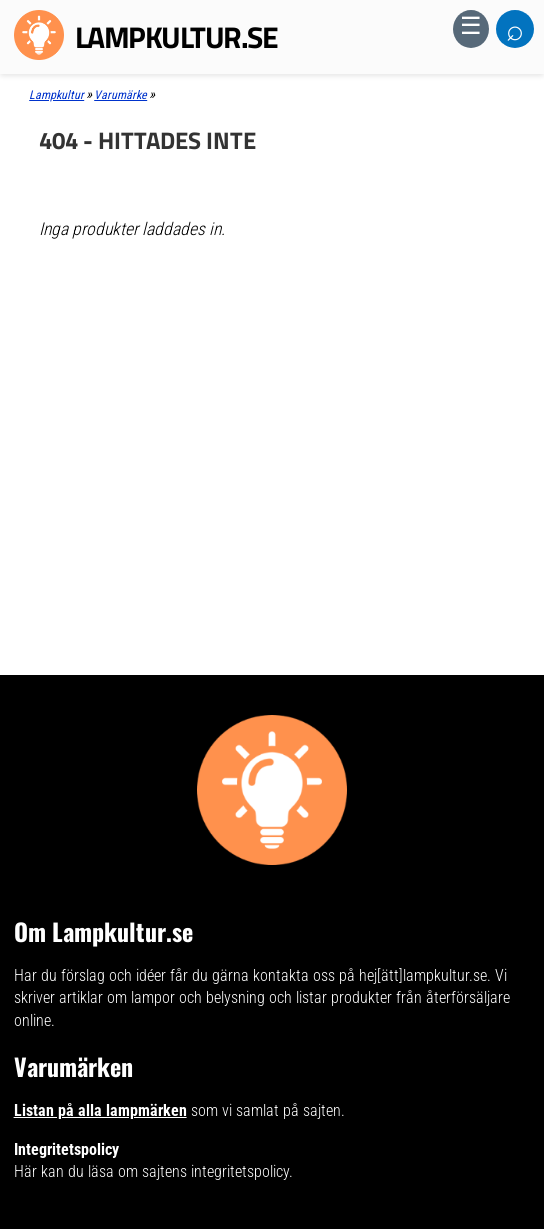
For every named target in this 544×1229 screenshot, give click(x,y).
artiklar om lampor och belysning (162, 997)
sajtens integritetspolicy (215, 1171)
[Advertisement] (271, 400)
